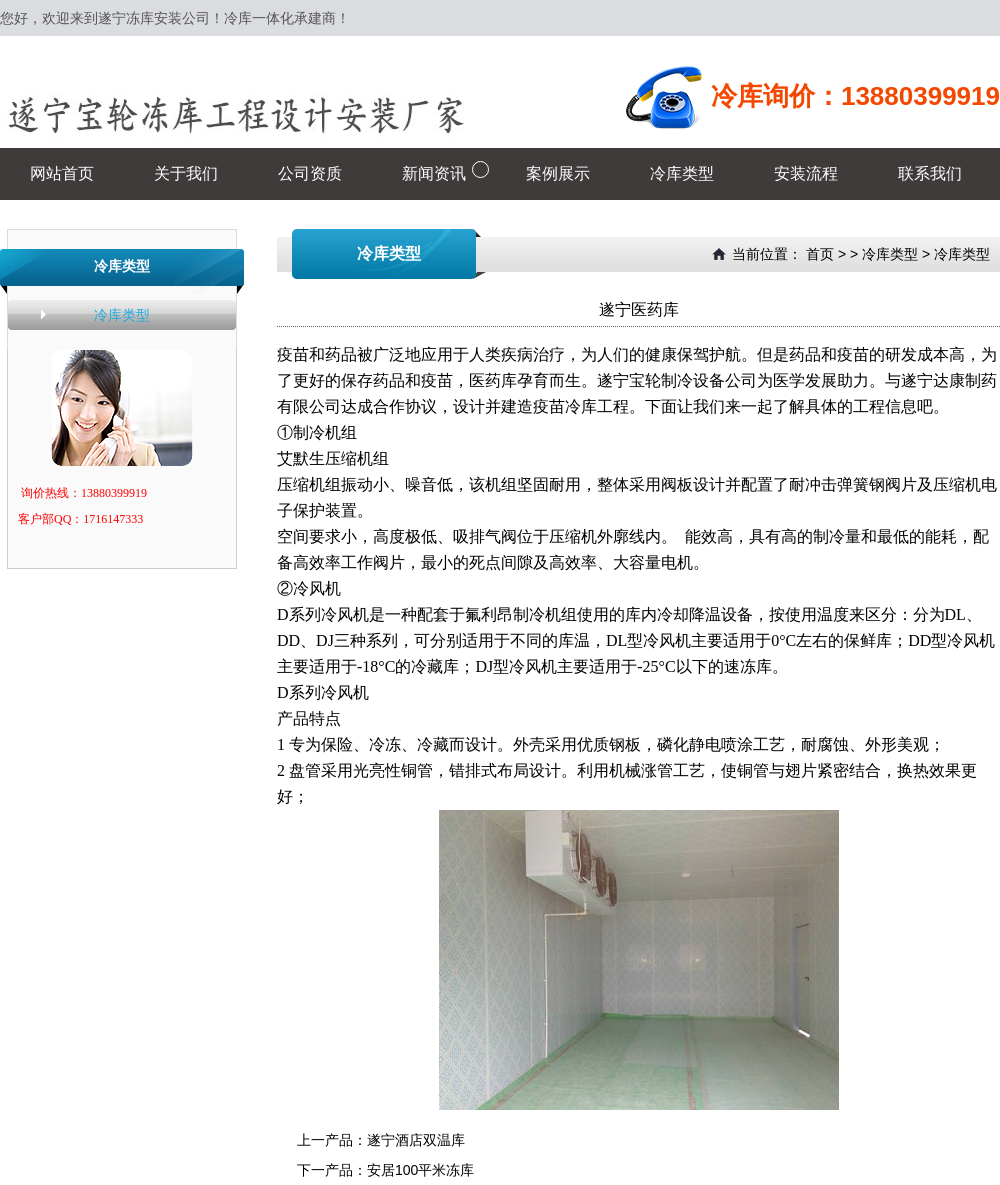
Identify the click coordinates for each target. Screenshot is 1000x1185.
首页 (820, 254)
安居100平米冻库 (420, 1170)
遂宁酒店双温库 (416, 1140)
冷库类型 (122, 315)
